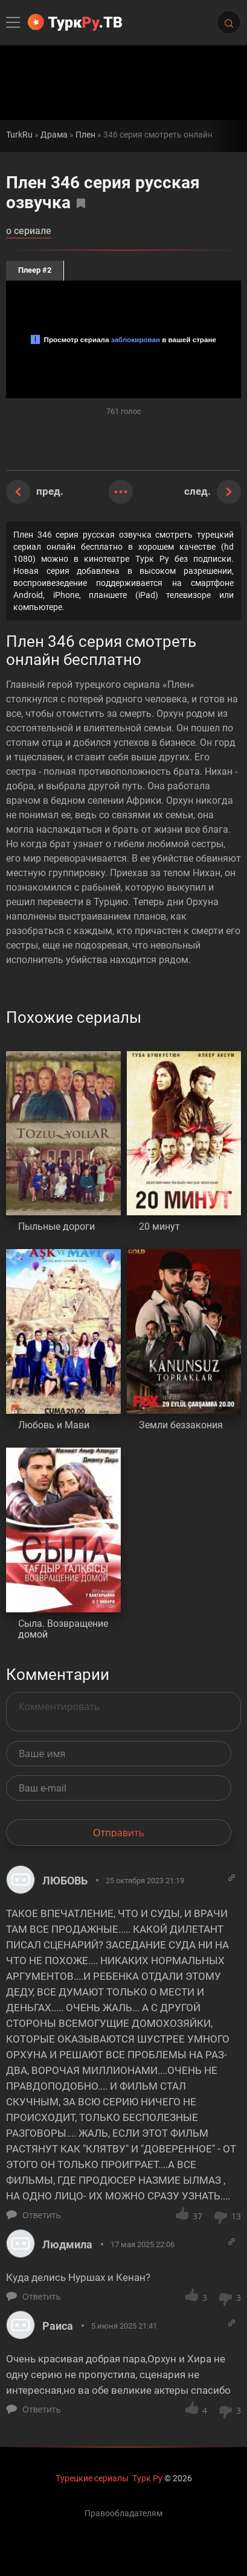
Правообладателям (123, 2513)
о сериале (28, 231)
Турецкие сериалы (92, 2478)
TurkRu (19, 134)
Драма (54, 134)
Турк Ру (147, 2478)
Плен (85, 134)
